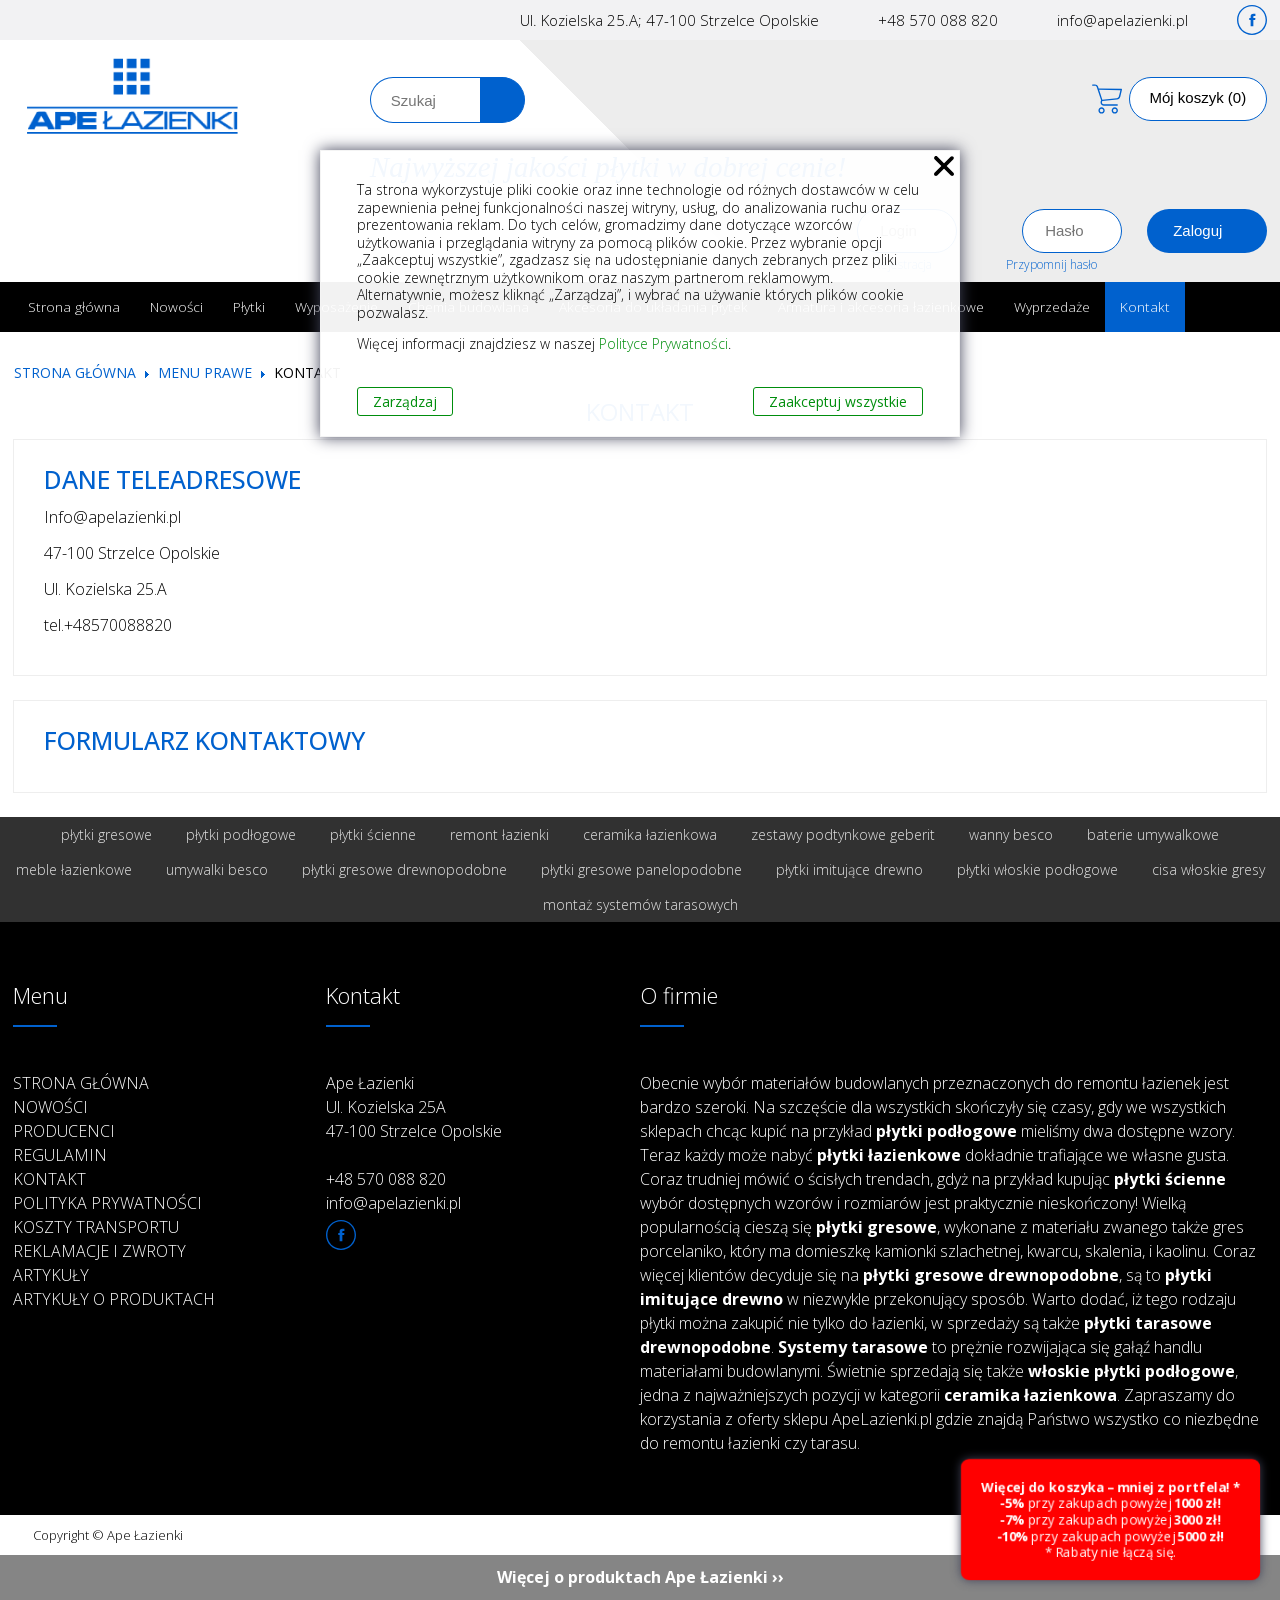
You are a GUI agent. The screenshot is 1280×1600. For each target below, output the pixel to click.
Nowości (176, 306)
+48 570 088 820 (938, 20)
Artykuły (51, 1275)
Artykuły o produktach (114, 1299)
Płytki (249, 306)
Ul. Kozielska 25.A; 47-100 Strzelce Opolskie (669, 20)
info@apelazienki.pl (1122, 20)
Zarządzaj (405, 401)
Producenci (64, 1131)
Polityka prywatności (107, 1203)
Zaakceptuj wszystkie (838, 401)
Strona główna (74, 306)
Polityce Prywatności (663, 343)
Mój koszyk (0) (1198, 97)
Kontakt (1145, 306)
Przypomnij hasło (1051, 264)
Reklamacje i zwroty (99, 1251)
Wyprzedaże (1052, 306)
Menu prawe (205, 372)
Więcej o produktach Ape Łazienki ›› (640, 1577)
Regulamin (60, 1155)
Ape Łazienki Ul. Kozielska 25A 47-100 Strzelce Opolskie (414, 1107)
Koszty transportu (96, 1227)
